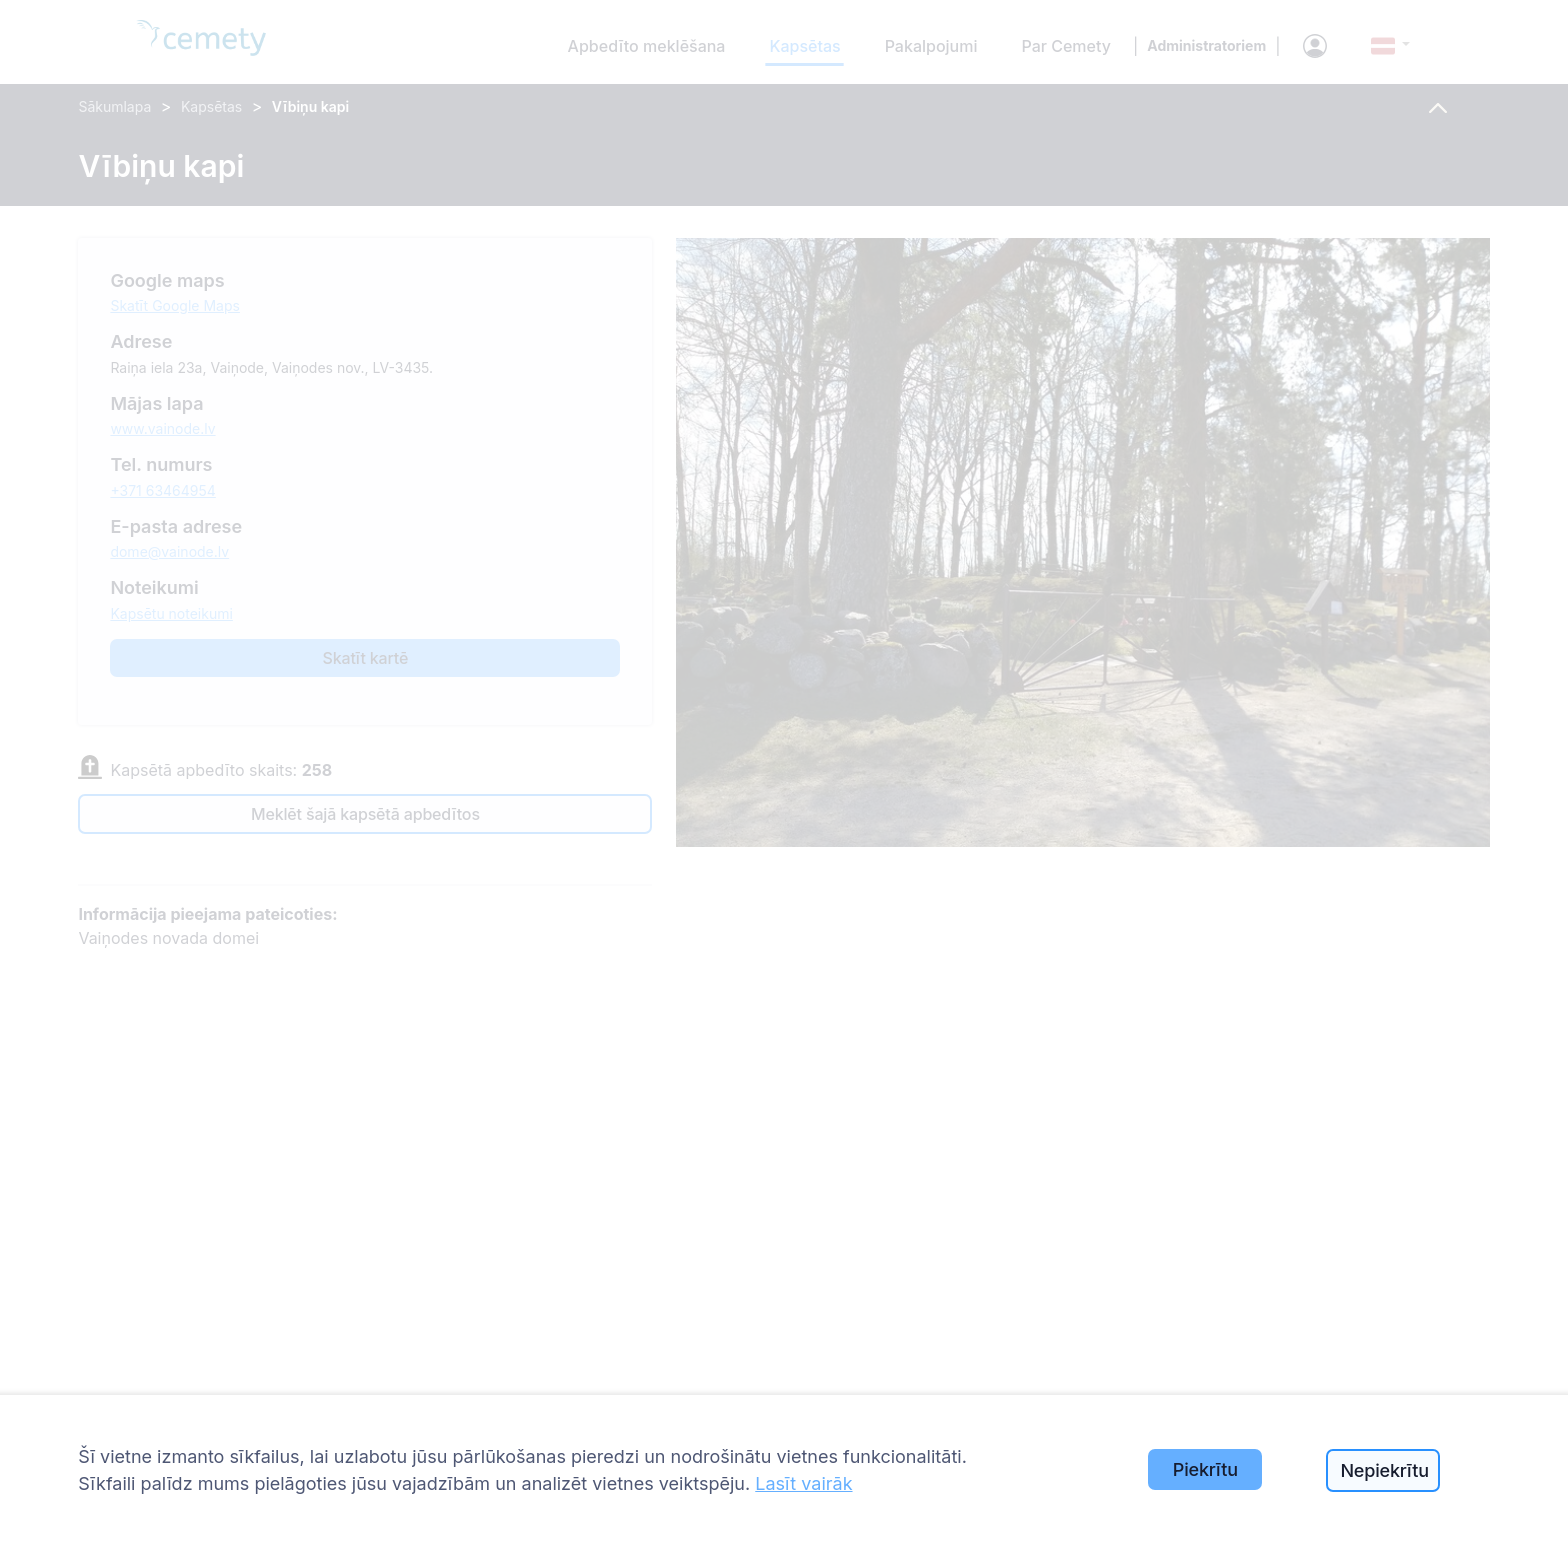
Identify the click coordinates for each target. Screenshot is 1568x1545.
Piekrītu (1205, 1469)
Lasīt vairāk (803, 1483)
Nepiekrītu (1384, 1470)
